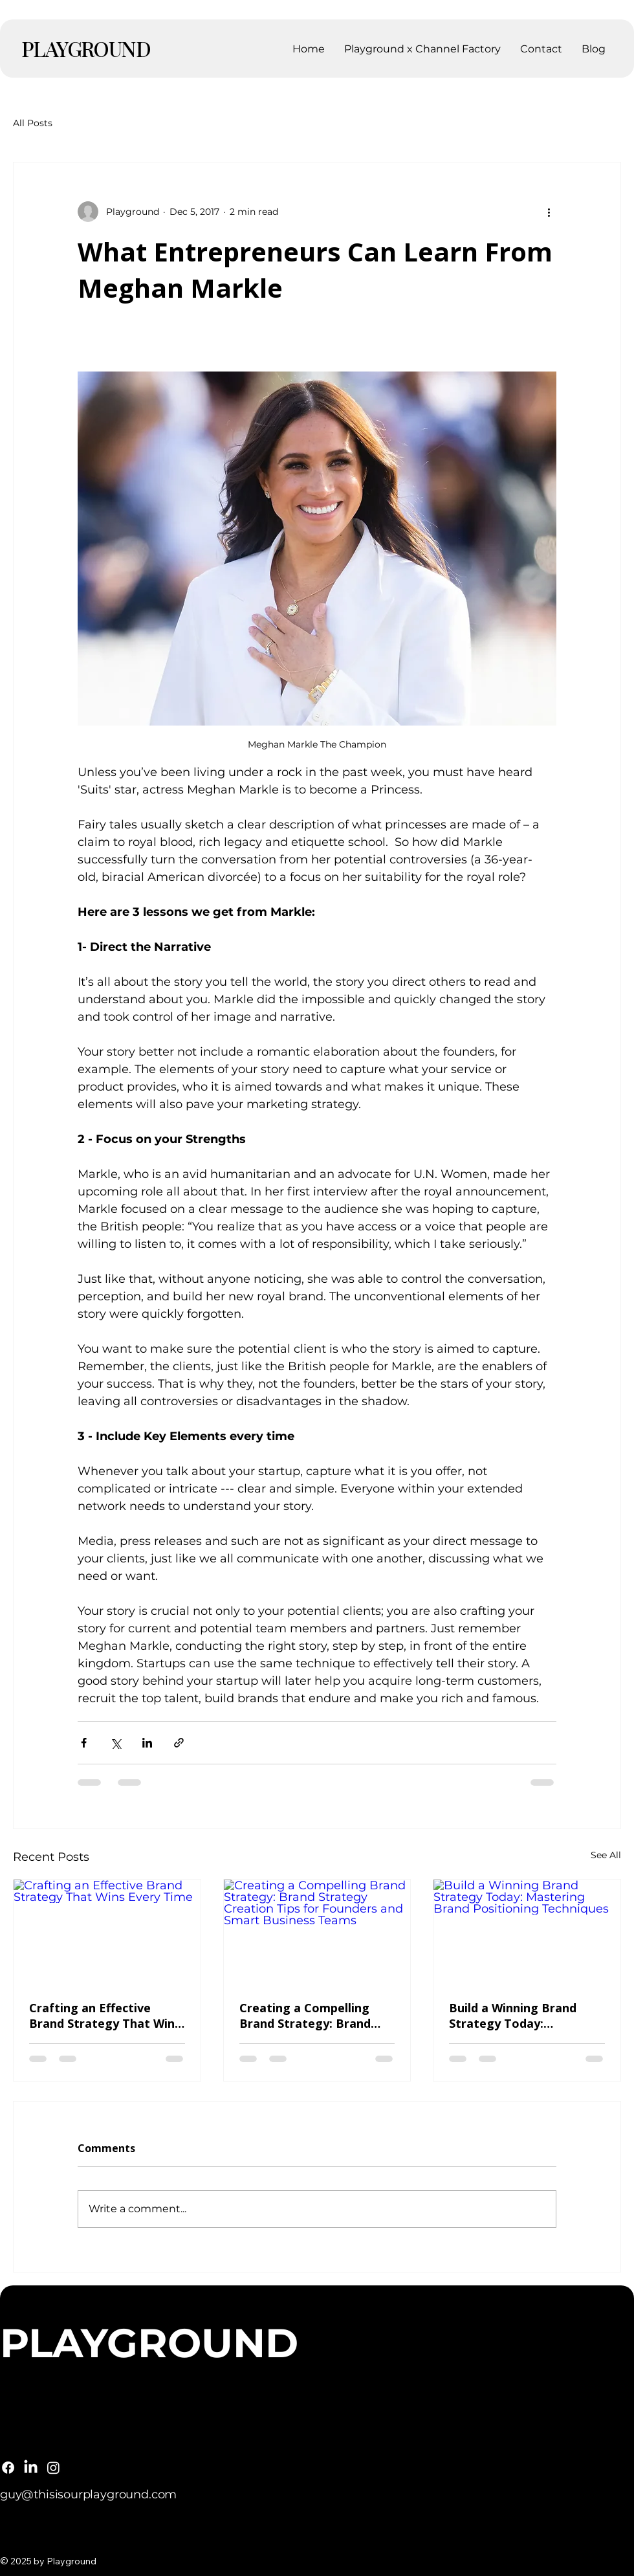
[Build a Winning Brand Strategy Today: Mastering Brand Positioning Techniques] (526, 1932)
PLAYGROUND (85, 48)
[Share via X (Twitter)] (115, 1743)
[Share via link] (179, 1743)
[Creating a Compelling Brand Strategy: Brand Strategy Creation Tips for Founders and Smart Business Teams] (317, 1932)
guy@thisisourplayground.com (88, 2494)
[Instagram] (53, 2467)
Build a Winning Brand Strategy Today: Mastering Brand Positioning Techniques (516, 2015)
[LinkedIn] (31, 2467)
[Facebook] (8, 2467)
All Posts (32, 123)
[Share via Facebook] (84, 1743)
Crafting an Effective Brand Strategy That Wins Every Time (104, 2015)
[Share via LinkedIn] (147, 1743)
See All (606, 1855)
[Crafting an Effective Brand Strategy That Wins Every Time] (107, 1932)
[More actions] (548, 211)
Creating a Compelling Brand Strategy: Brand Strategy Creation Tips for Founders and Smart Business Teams (316, 2015)
